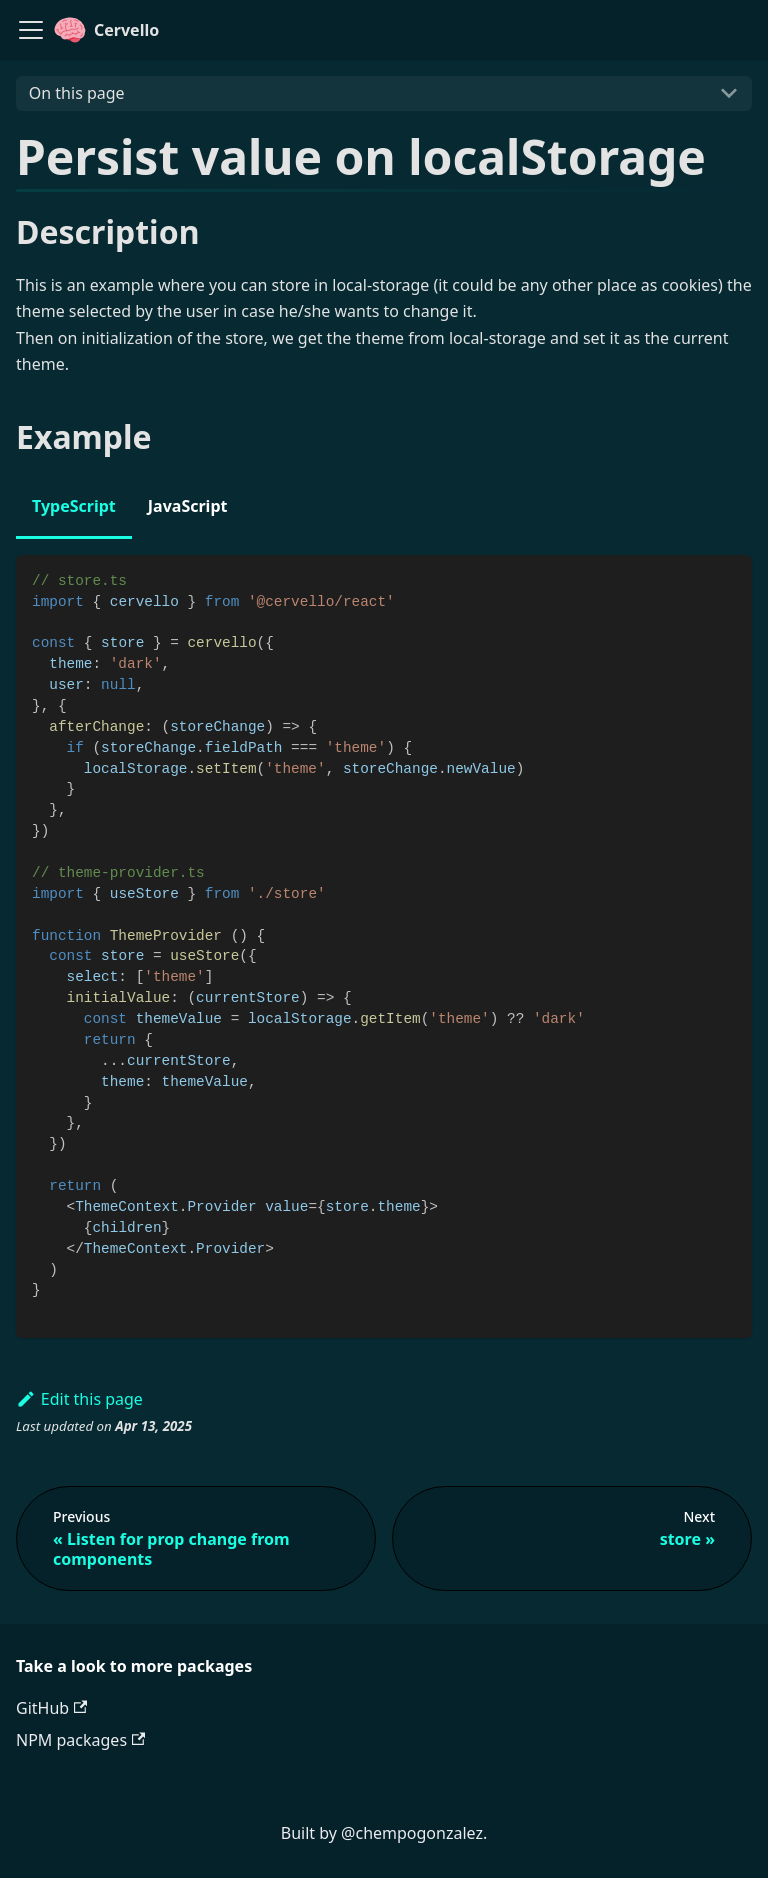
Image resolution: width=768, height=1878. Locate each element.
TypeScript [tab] (74, 506)
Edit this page (79, 1399)
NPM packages (80, 1740)
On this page (77, 93)
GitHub (51, 1708)
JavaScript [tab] (188, 506)
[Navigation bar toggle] (31, 30)
